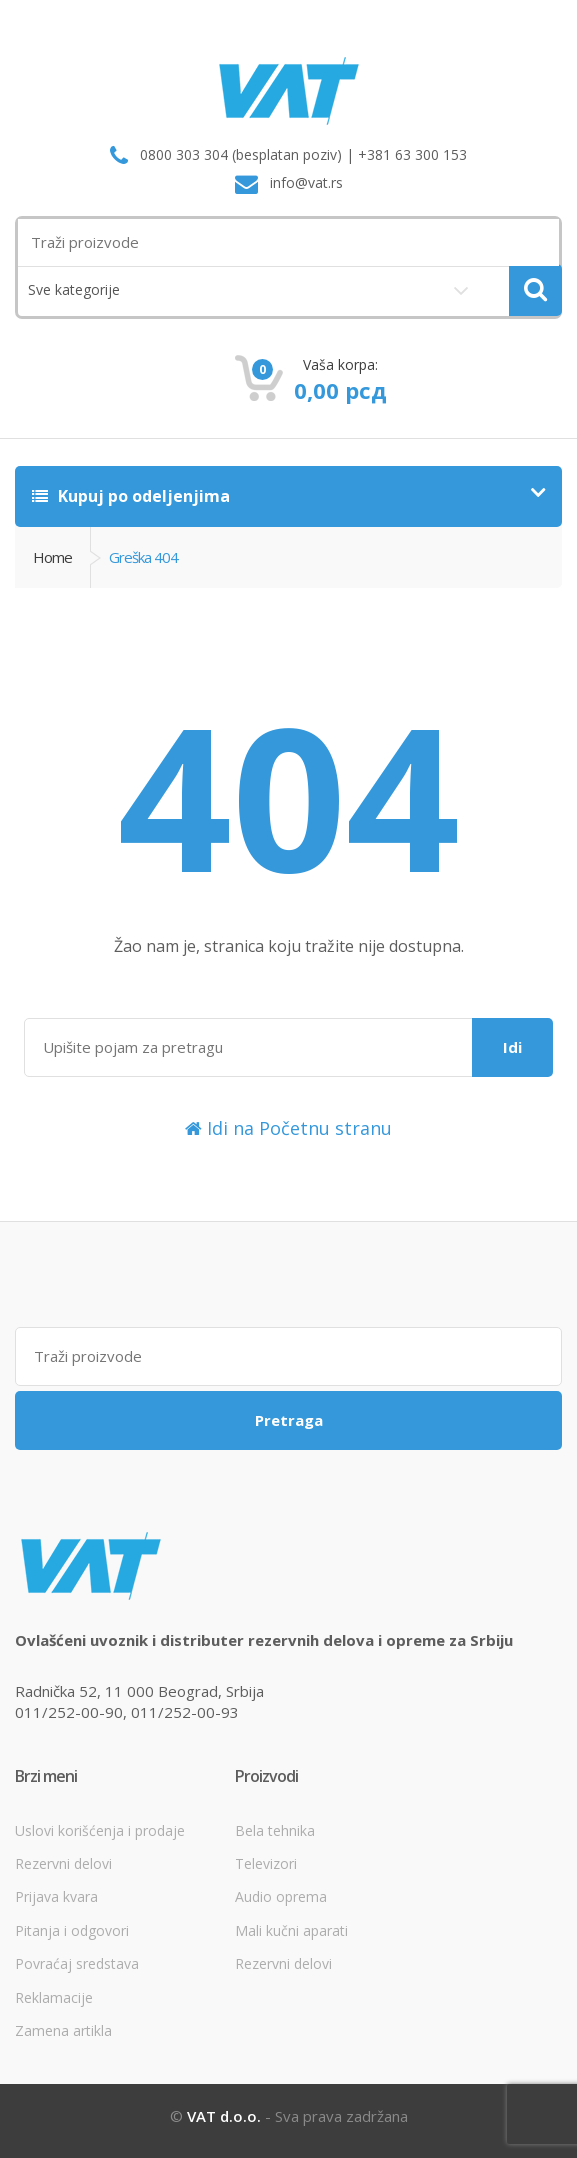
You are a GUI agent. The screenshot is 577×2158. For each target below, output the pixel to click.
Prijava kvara (56, 1896)
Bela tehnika (275, 1830)
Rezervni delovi (63, 1863)
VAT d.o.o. (224, 2116)
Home (52, 557)
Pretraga (289, 1420)
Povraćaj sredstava (77, 1963)
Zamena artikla (63, 2030)
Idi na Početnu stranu (288, 1128)
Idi (512, 1047)
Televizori (266, 1863)
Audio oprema (281, 1896)
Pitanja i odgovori (72, 1930)
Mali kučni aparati (291, 1930)
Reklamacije (54, 1997)
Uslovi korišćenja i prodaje (100, 1830)
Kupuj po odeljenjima (131, 496)
